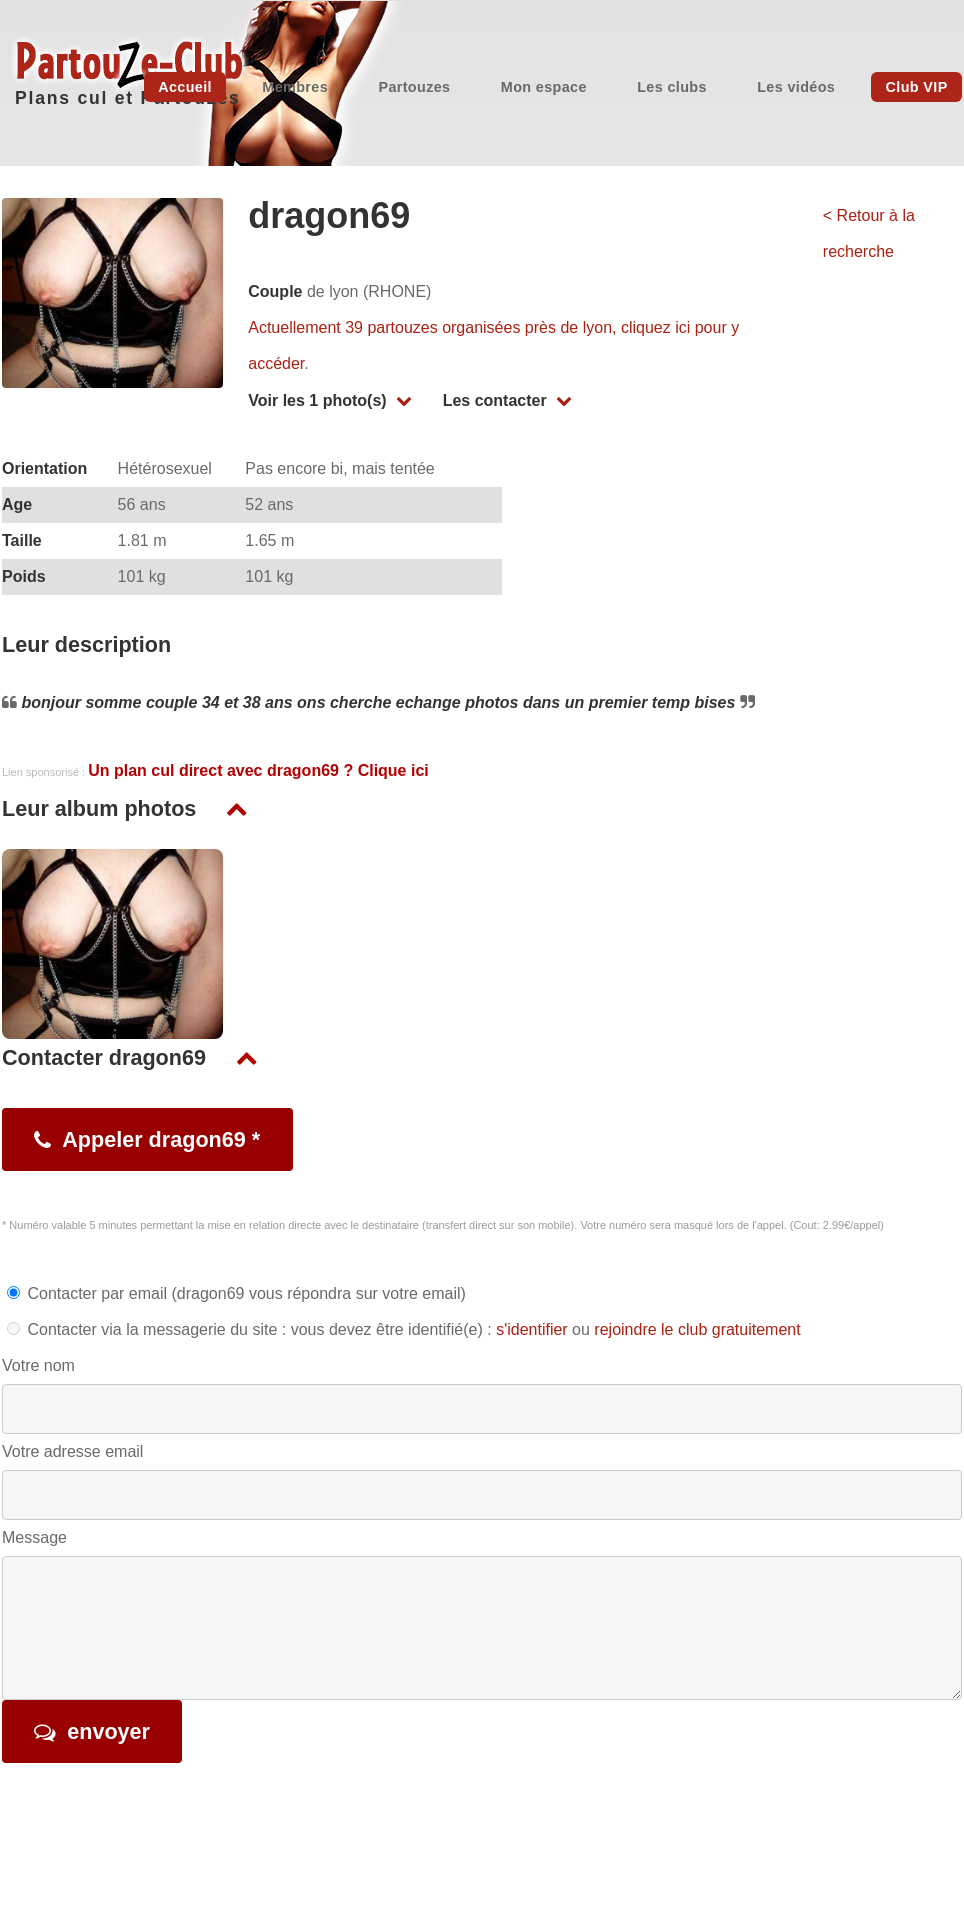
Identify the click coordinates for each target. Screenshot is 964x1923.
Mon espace (544, 87)
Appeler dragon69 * (161, 1139)
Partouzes (414, 87)
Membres (295, 87)
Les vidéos (796, 87)
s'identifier (532, 1329)
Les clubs (672, 87)
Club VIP (917, 87)
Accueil (185, 87)
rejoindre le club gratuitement (697, 1329)
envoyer (108, 1731)
